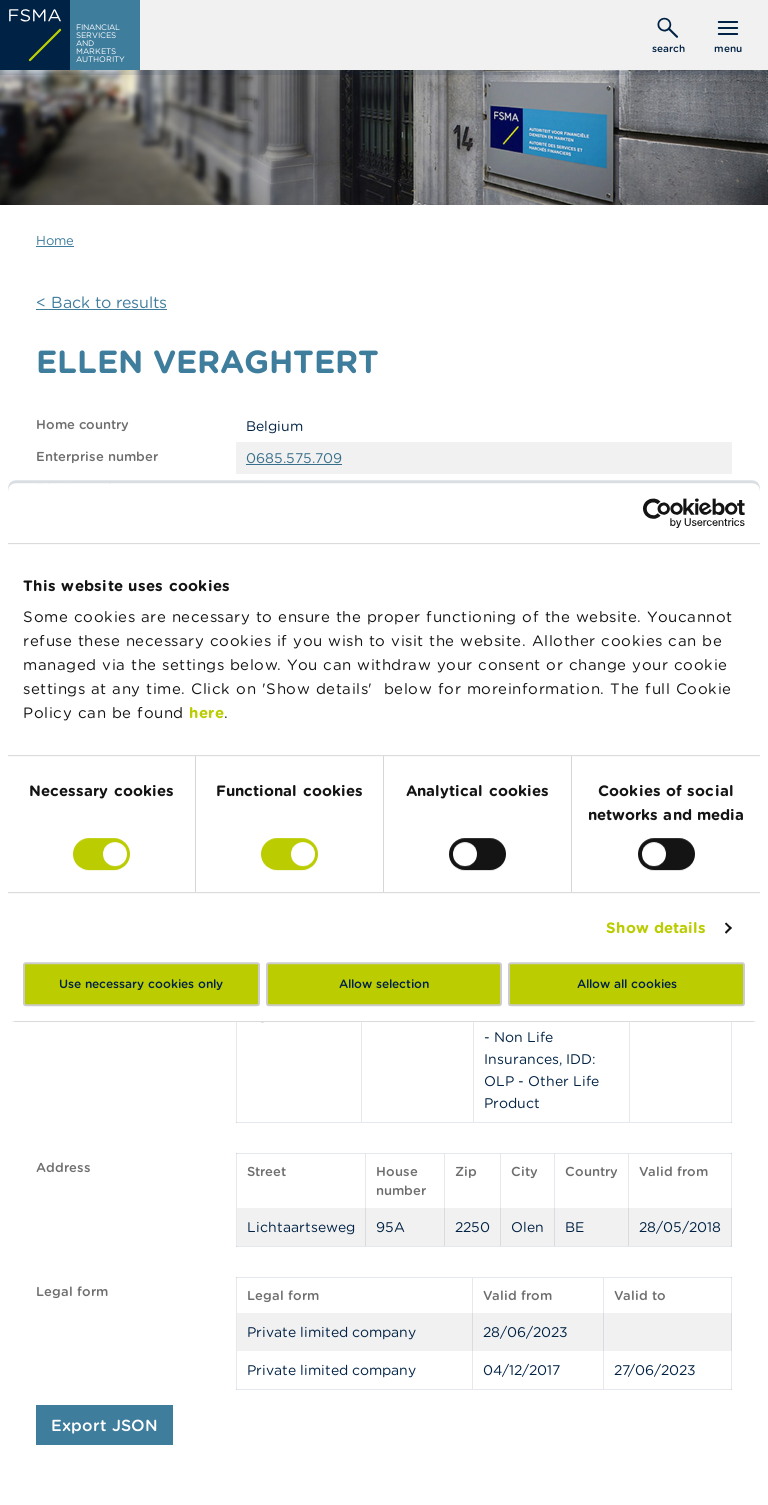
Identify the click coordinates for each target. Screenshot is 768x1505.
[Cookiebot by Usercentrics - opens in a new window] (657, 513)
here (206, 712)
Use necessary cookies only (141, 983)
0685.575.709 (294, 458)
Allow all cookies (627, 983)
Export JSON (104, 1425)
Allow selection (384, 983)
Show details (656, 927)
